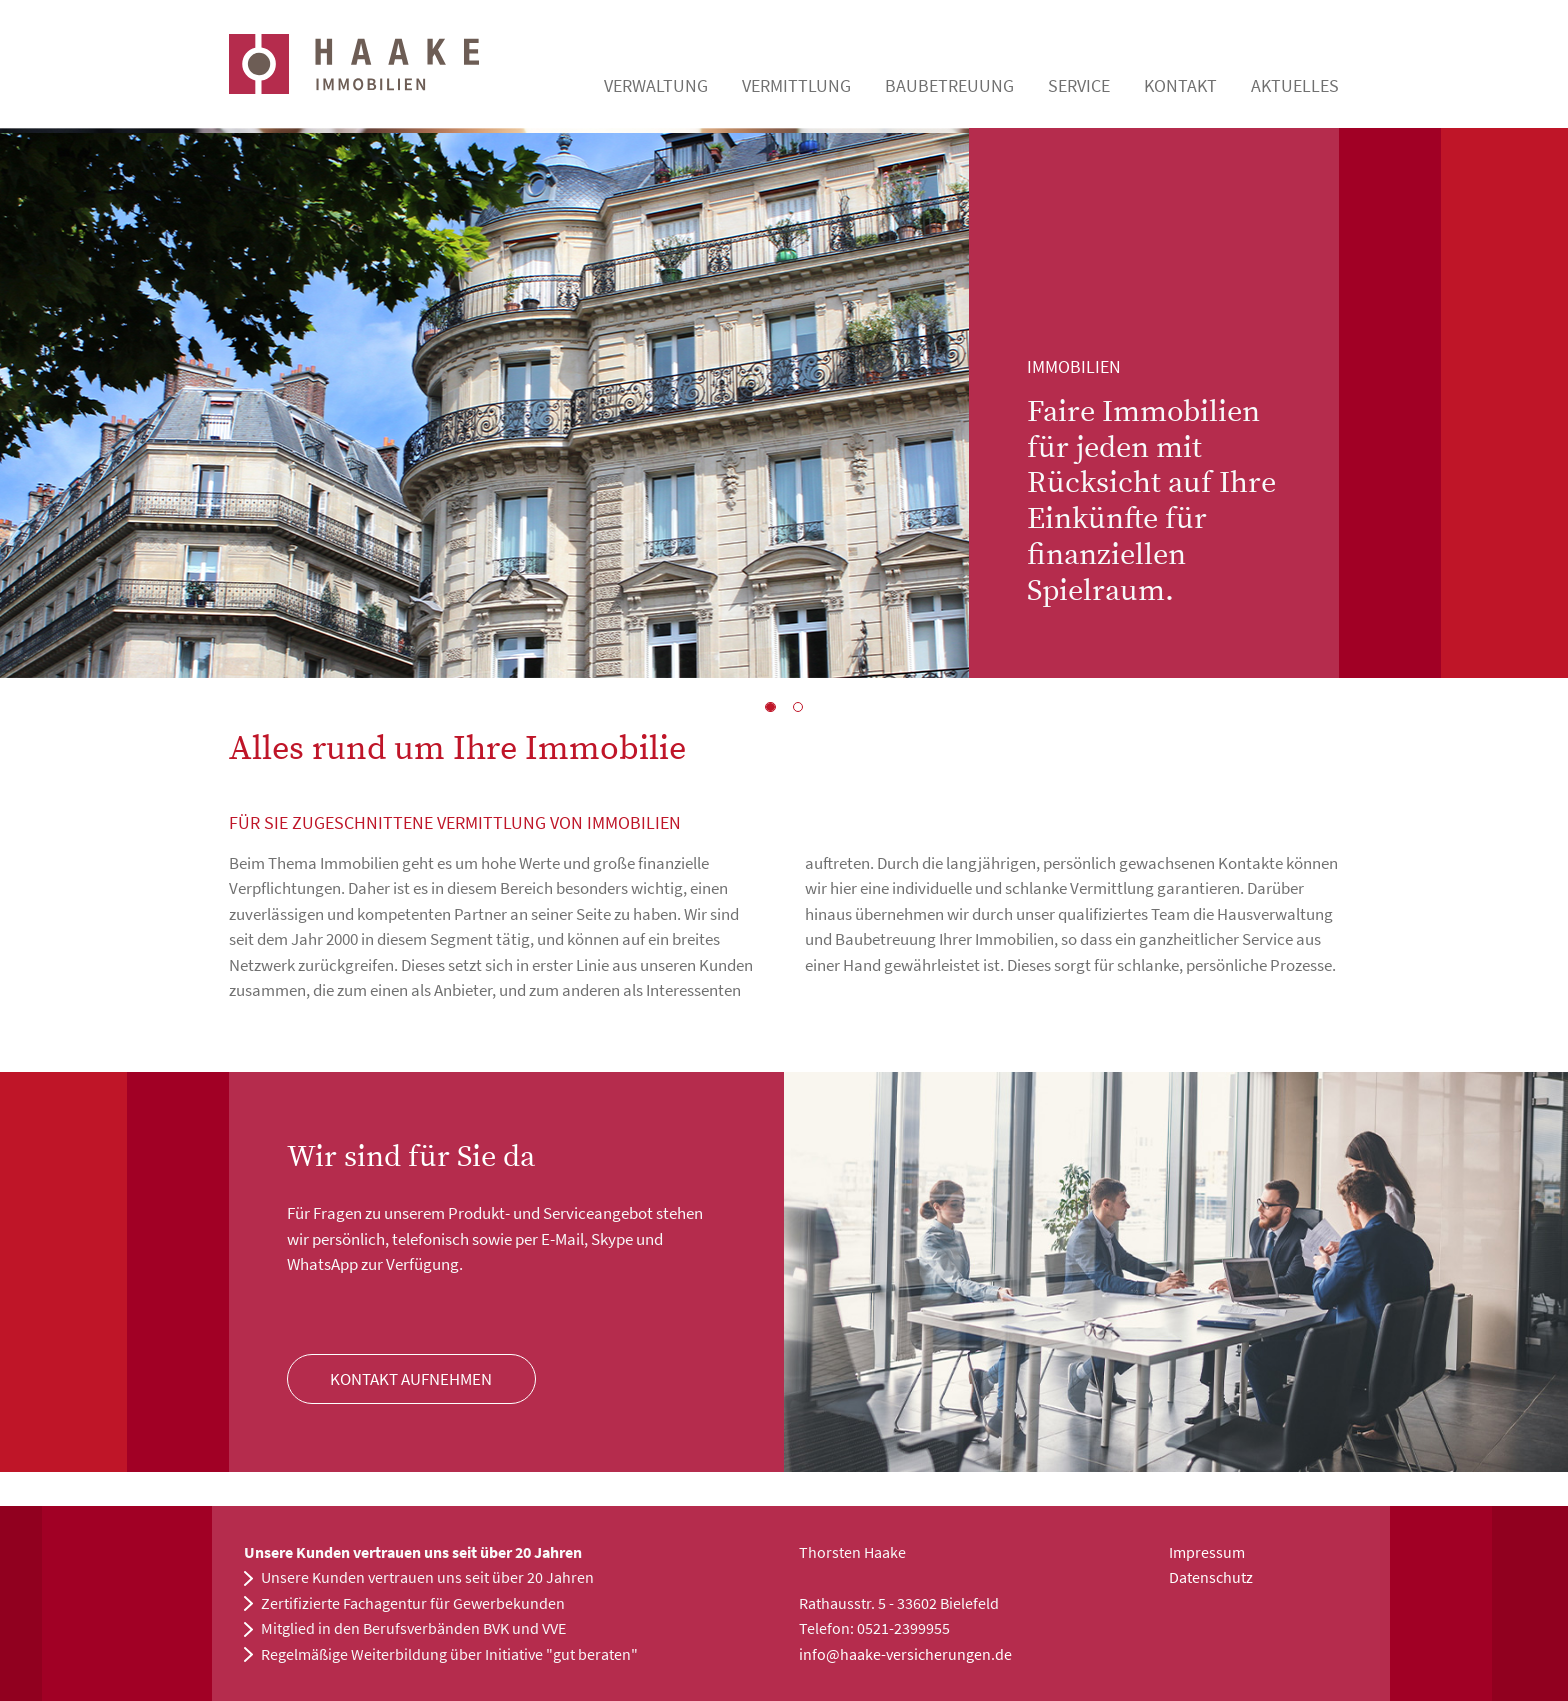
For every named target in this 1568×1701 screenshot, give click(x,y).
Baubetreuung (949, 85)
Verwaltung (656, 85)
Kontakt (1180, 85)
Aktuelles (1295, 85)
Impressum (1207, 1552)
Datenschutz (1211, 1577)
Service (1079, 85)
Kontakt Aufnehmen (411, 1379)
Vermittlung (796, 85)
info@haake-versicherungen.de (905, 1654)
